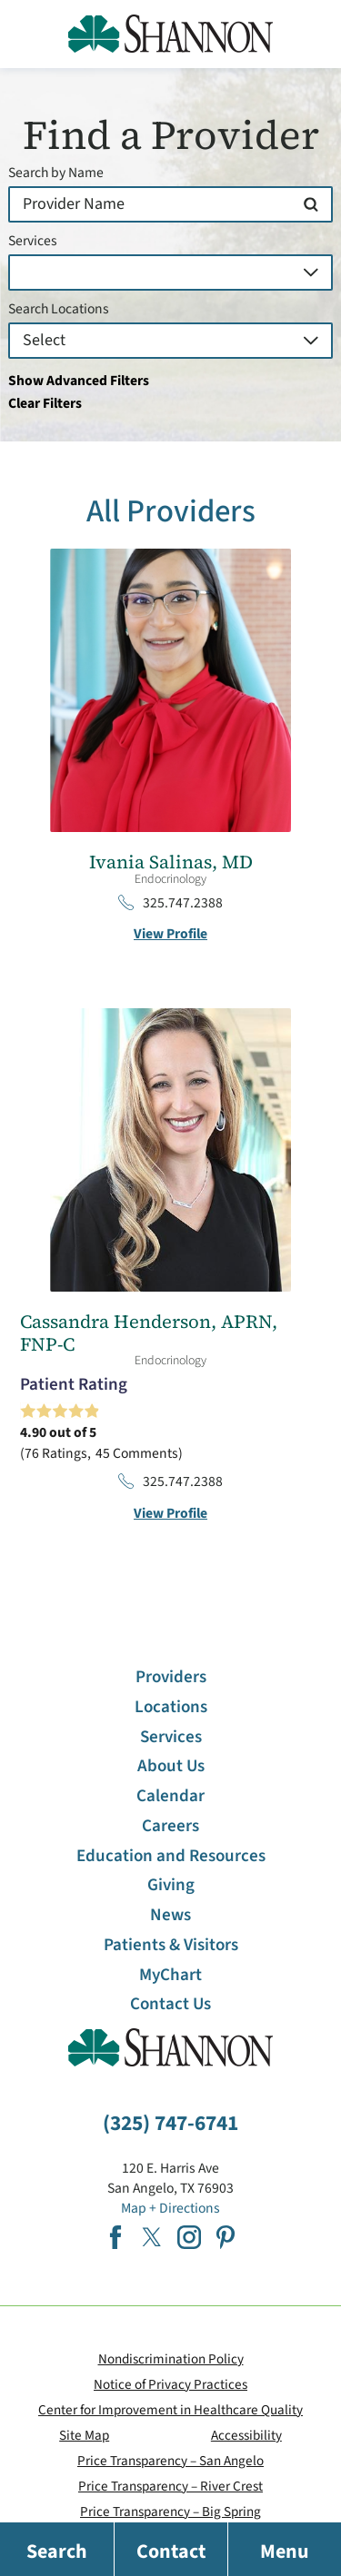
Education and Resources (171, 1856)
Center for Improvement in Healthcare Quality (170, 2410)
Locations (171, 1707)
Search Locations (58, 309)
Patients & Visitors (171, 1945)
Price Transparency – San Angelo (170, 2461)
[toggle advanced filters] (170, 381)
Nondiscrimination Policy (171, 2359)
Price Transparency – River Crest (170, 2486)
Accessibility (246, 2435)
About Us (171, 1766)
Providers (170, 1677)
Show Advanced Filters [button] (78, 381)
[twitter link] (152, 2237)
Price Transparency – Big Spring (170, 2512)
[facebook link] (115, 2237)
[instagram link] (189, 2237)
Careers (170, 1826)
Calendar (170, 1796)
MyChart (170, 1975)
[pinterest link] (225, 2237)
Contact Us (170, 2004)
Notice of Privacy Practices (170, 2384)
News (170, 1915)
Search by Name (56, 173)
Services (32, 241)
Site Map (84, 2435)
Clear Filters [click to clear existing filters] (45, 403)
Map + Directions (170, 2208)
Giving (171, 1885)
